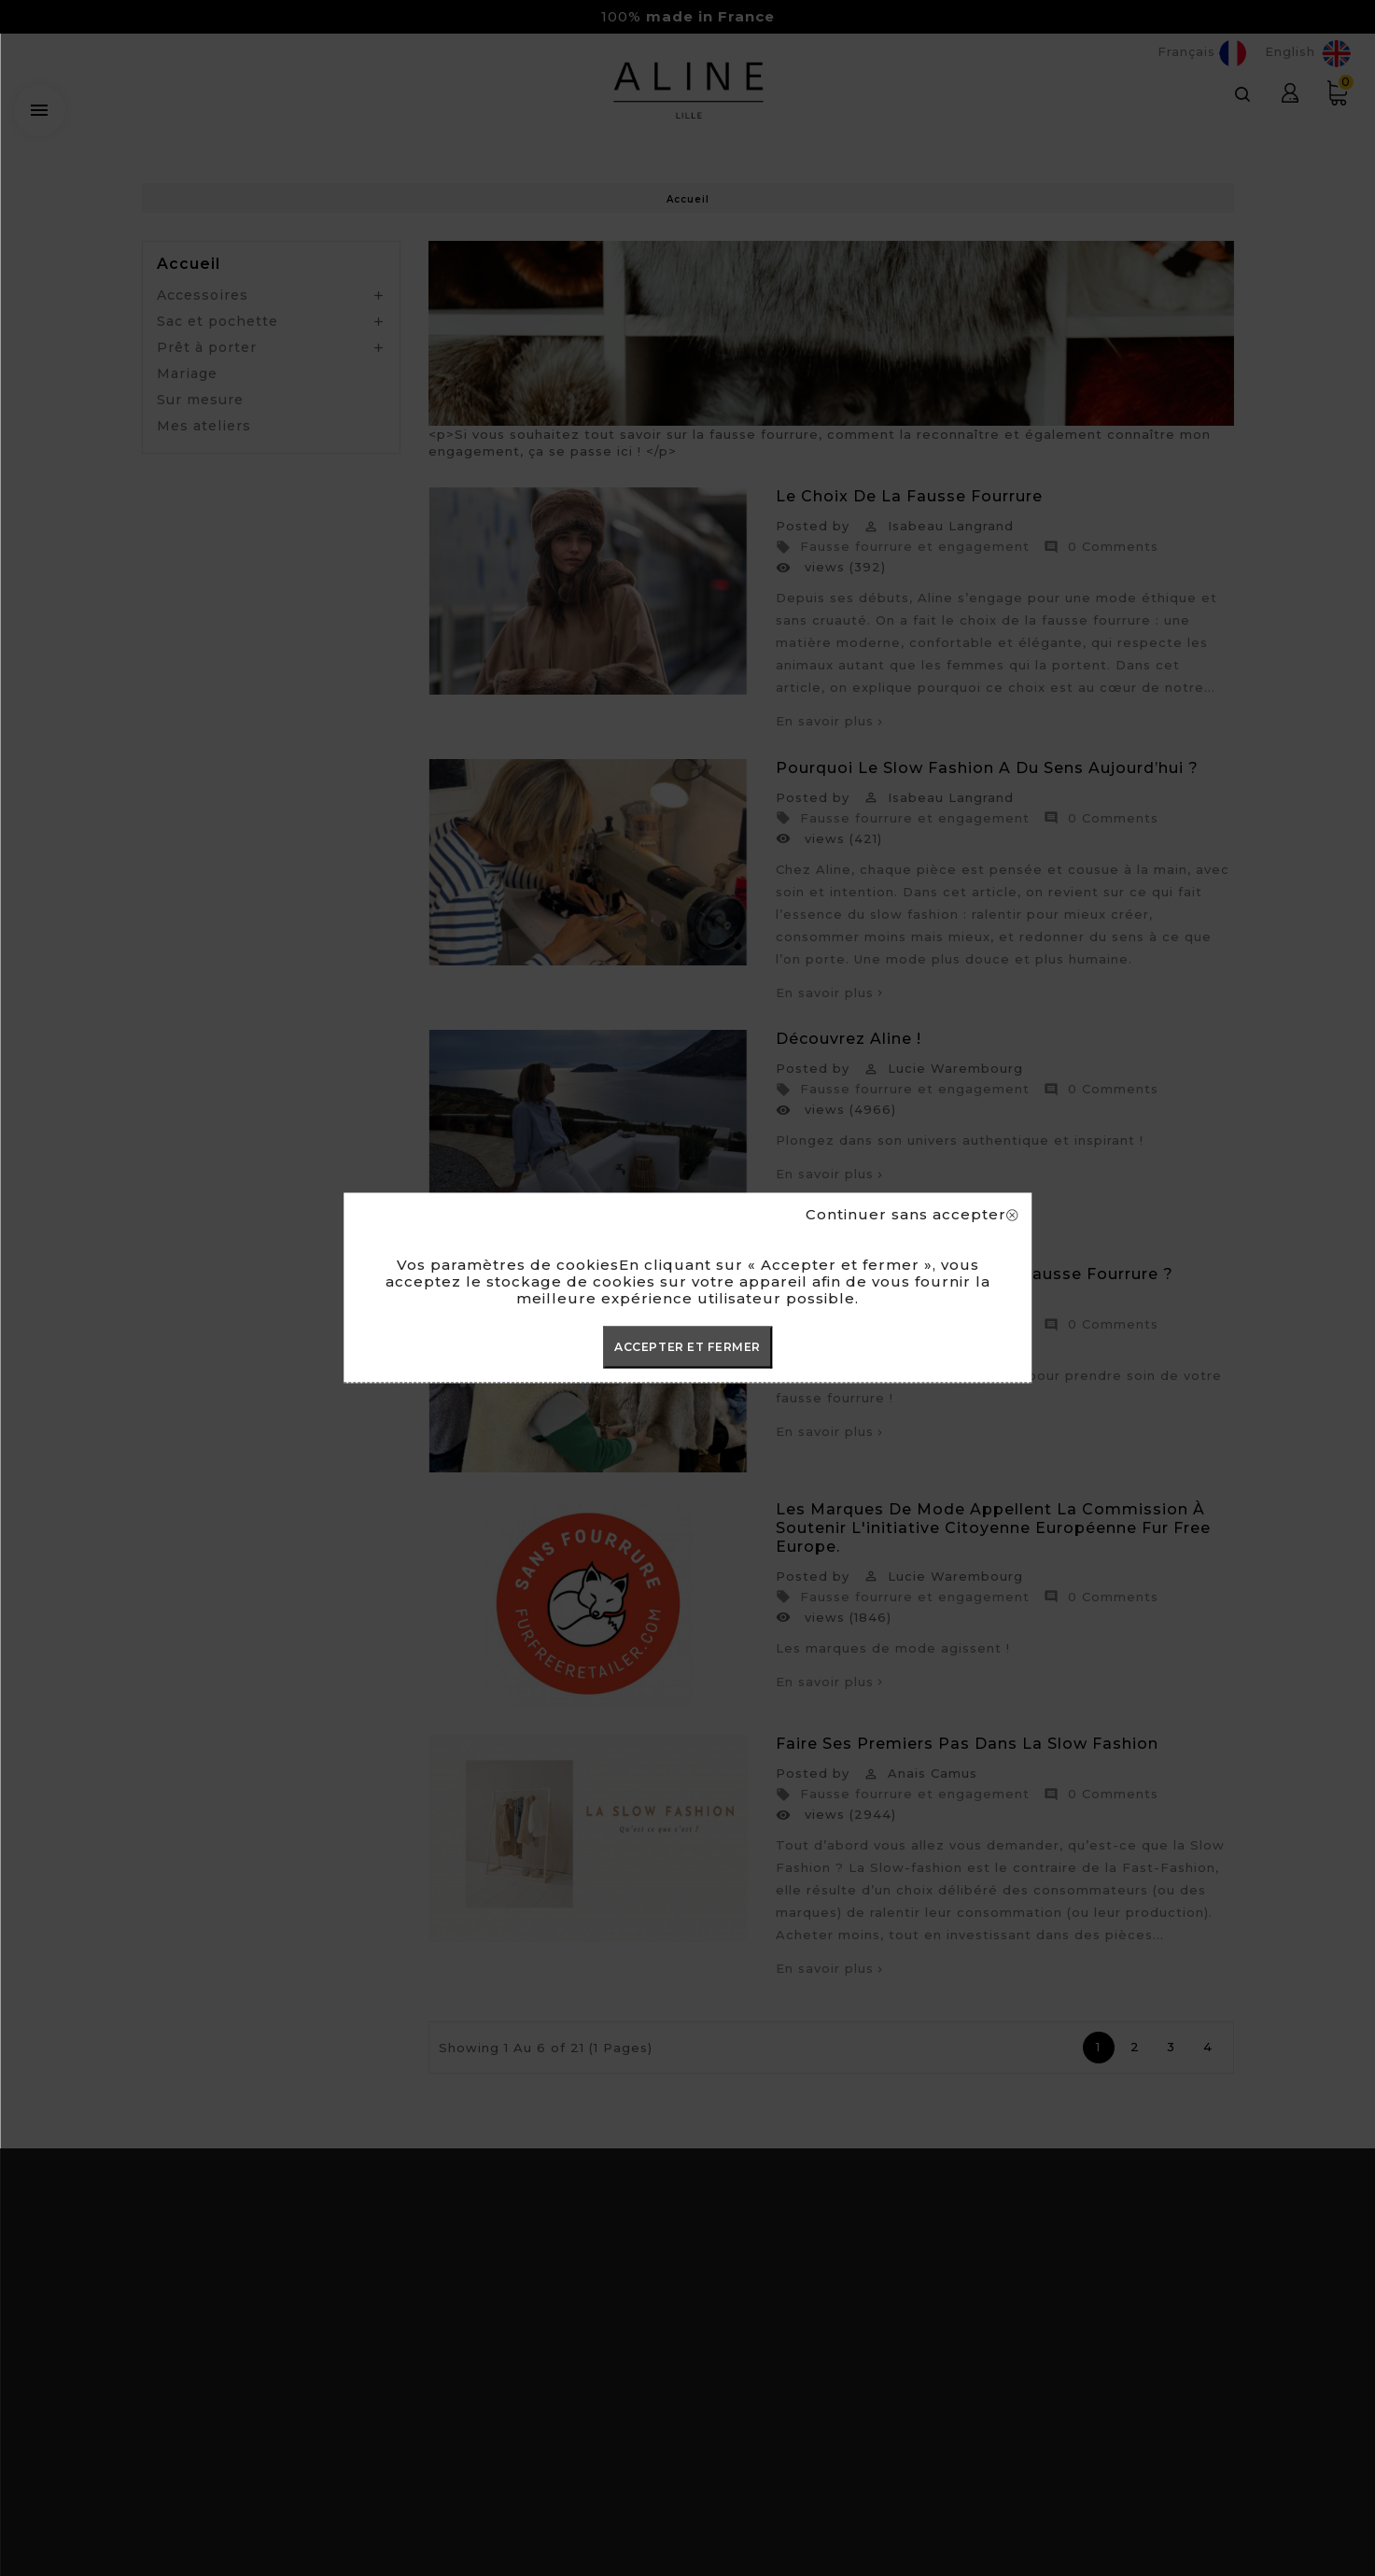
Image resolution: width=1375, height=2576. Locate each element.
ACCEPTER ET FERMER (687, 1347)
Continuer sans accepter (911, 1214)
